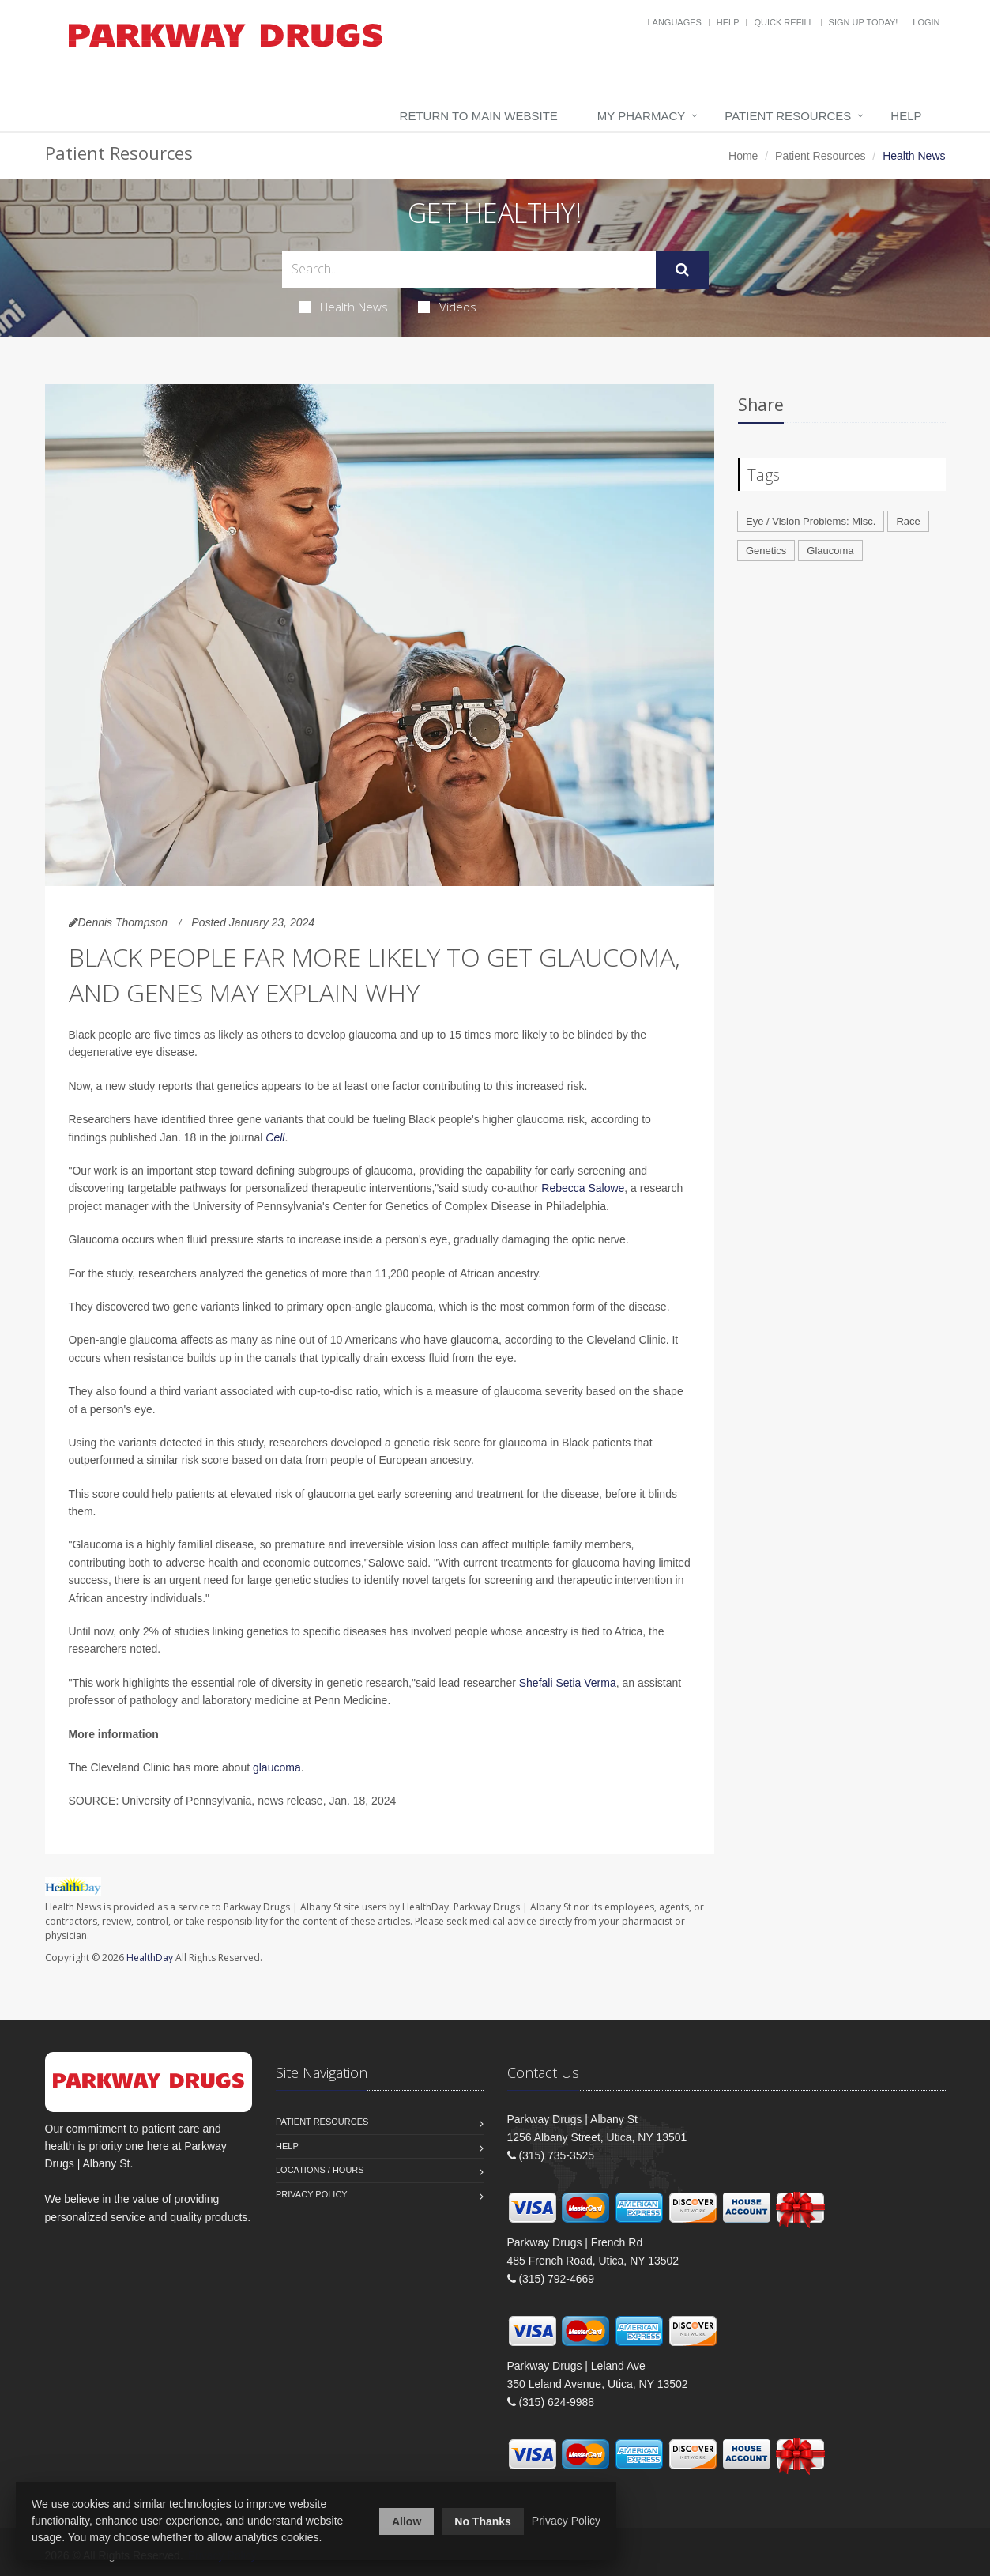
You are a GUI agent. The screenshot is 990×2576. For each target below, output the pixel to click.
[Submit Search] (682, 270)
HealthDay (149, 1957)
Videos (447, 307)
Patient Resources (788, 116)
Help (728, 22)
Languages (674, 22)
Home (743, 155)
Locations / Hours (320, 2169)
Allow (406, 2521)
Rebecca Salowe (582, 1188)
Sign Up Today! (863, 22)
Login (926, 22)
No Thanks (482, 2521)
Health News (343, 307)
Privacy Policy (312, 2194)
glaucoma (277, 1767)
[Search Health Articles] (469, 269)
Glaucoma (830, 550)
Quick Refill (783, 22)
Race (908, 521)
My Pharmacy (641, 116)
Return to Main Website (479, 116)
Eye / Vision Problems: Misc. (810, 521)
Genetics (766, 550)
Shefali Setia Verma (567, 1682)
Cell (274, 1137)
